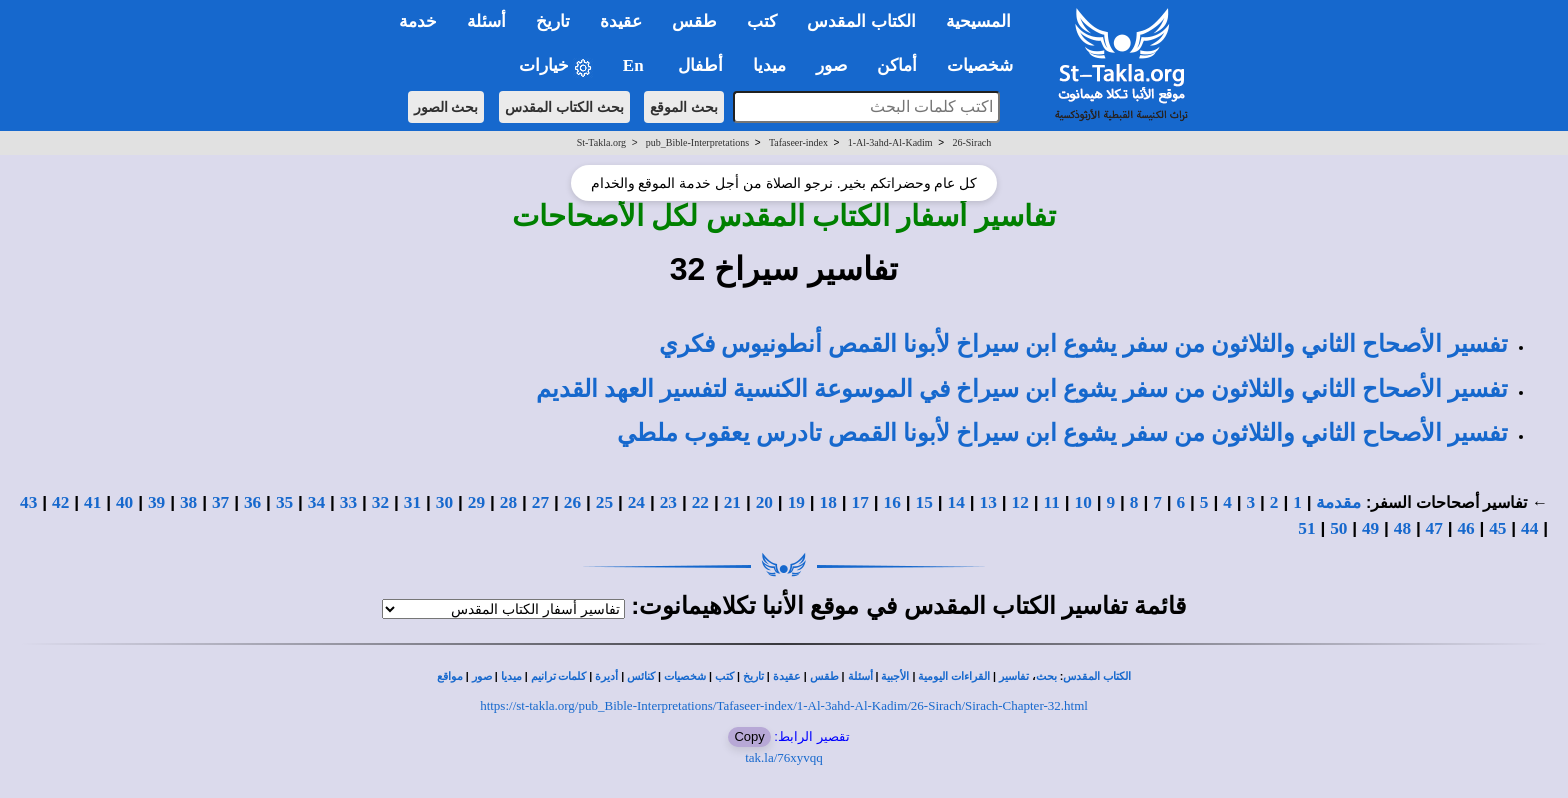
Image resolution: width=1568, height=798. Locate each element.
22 (700, 502)
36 (252, 502)
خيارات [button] (556, 66)
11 (1052, 502)
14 (956, 502)
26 (572, 502)
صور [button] (831, 65)
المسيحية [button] (978, 21)
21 (732, 502)
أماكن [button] (897, 65)
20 (764, 502)
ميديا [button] (769, 65)
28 (508, 502)
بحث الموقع (684, 107)
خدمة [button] (418, 21)
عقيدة (787, 676)
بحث (1046, 676)
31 (412, 502)
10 (1083, 502)
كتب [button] (762, 21)
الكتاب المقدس (1097, 676)
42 (60, 502)
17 (860, 502)
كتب (724, 676)
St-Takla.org (601, 142)
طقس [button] (694, 21)
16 (892, 502)
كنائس (641, 676)
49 (1370, 528)
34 (316, 502)
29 (476, 502)
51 (1306, 528)
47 (1434, 528)
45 (1497, 528)
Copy (749, 736)
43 (28, 502)
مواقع (450, 676)
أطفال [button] (700, 65)
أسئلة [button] (486, 21)
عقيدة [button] (621, 21)
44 (1529, 528)
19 (796, 502)
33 (348, 502)
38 (188, 502)
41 (92, 502)
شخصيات (685, 676)
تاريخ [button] (553, 21)
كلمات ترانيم (559, 676)
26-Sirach (971, 142)
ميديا (511, 676)
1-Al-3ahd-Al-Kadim (890, 142)
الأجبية (895, 676)
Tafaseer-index (798, 142)
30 (444, 502)
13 (988, 502)
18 (828, 502)
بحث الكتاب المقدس (564, 107)
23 (668, 502)
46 (1465, 528)
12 (1020, 502)
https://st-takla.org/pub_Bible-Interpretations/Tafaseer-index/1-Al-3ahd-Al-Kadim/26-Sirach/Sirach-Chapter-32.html (784, 705)
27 (540, 502)
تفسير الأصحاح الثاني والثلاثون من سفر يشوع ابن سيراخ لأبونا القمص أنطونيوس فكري (1083, 344)
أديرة (606, 676)
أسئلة (860, 676)
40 (124, 502)
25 (604, 502)
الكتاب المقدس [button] (861, 21)
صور (482, 676)
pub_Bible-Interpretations (697, 142)
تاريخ (753, 676)
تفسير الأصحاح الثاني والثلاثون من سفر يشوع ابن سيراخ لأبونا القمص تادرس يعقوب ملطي (1062, 433)
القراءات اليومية (954, 676)
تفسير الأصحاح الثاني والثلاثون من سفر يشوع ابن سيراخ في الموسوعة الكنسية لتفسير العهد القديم (1022, 389)
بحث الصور (446, 107)
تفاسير (1014, 676)
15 (924, 502)
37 (220, 502)
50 (1338, 528)
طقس (824, 676)
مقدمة (1338, 502)
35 (284, 502)
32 (380, 502)
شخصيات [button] (986, 65)
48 (1402, 528)
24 (636, 502)
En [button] (635, 65)
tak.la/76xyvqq (784, 757)
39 (156, 502)
